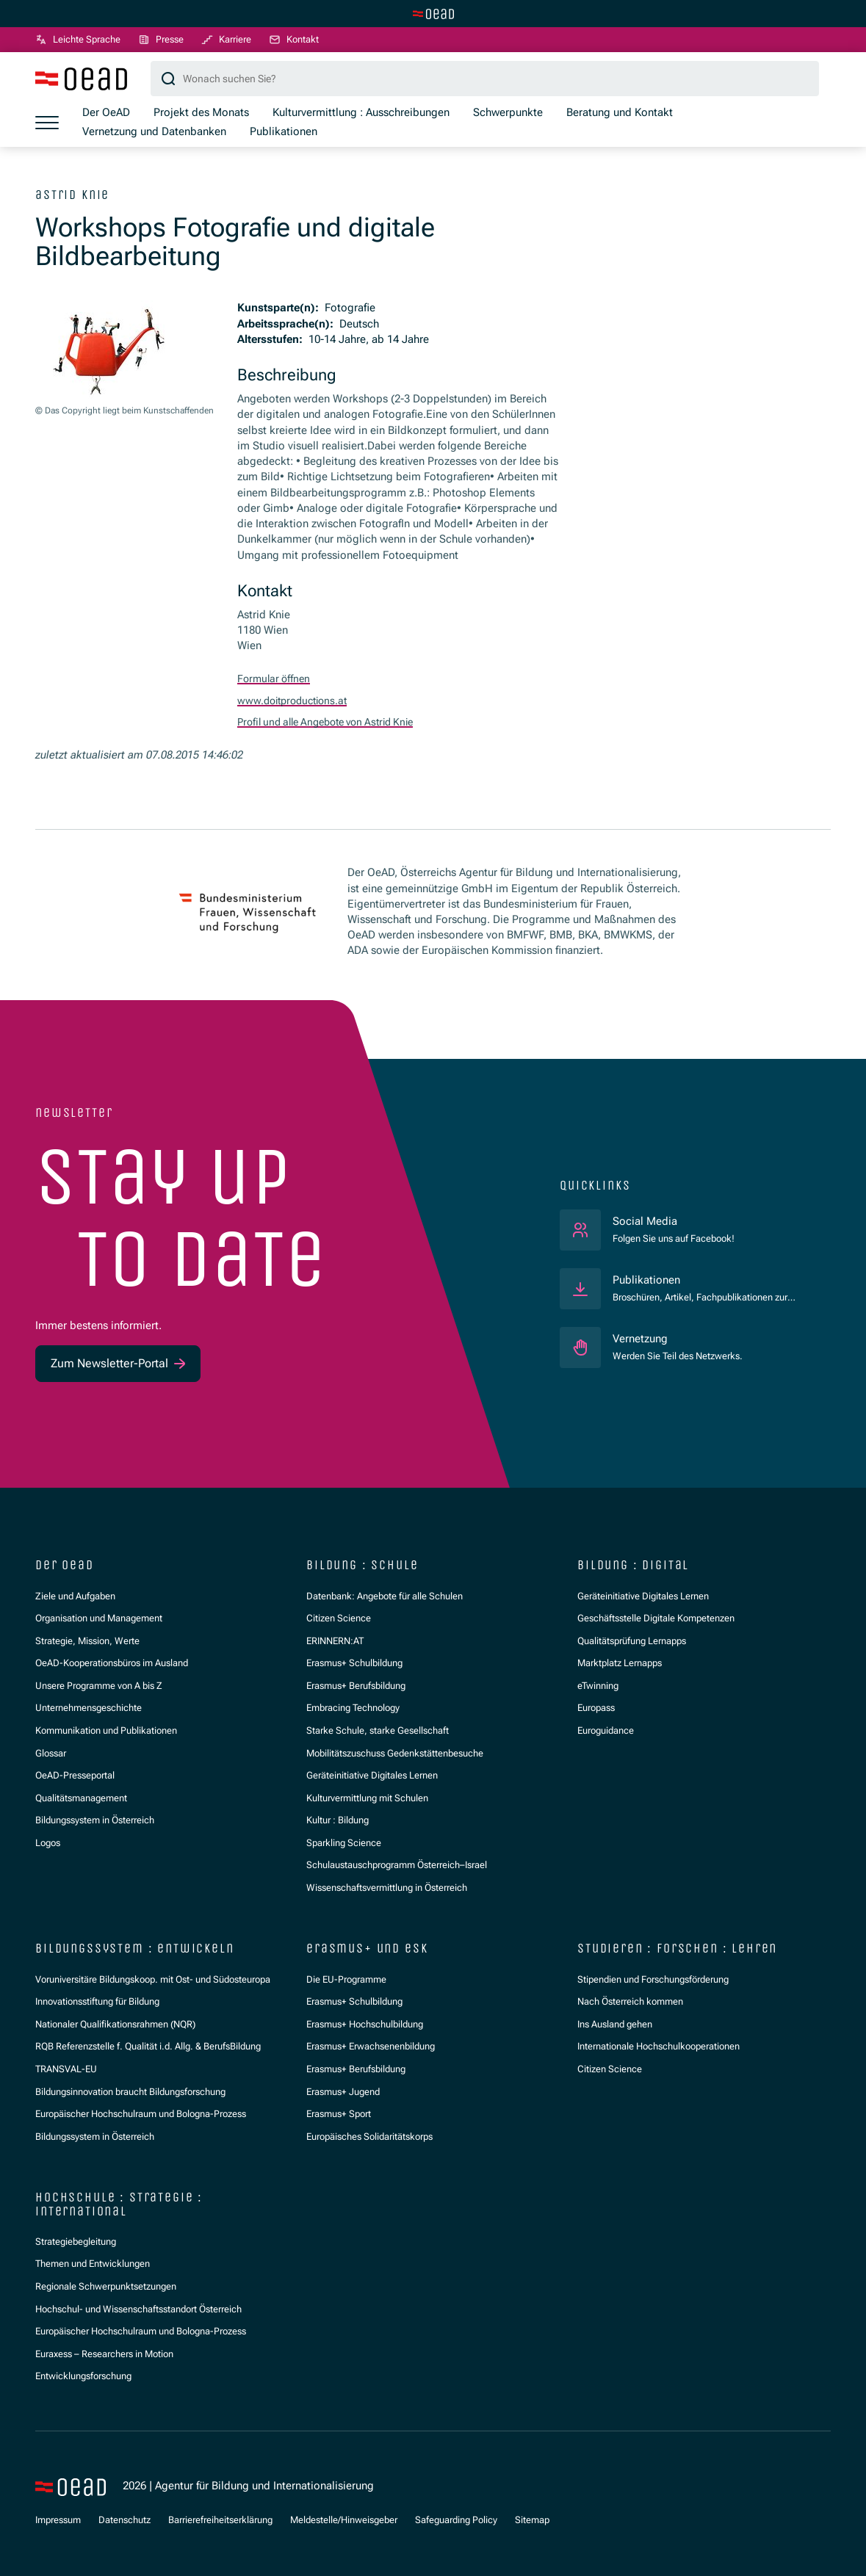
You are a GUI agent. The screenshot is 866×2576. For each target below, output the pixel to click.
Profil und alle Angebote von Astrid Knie (334, 722)
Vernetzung (640, 1338)
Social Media (674, 1221)
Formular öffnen (276, 680)
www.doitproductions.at (296, 701)
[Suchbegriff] (485, 80)
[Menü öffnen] (47, 123)
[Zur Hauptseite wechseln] (433, 14)
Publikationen (646, 1280)
